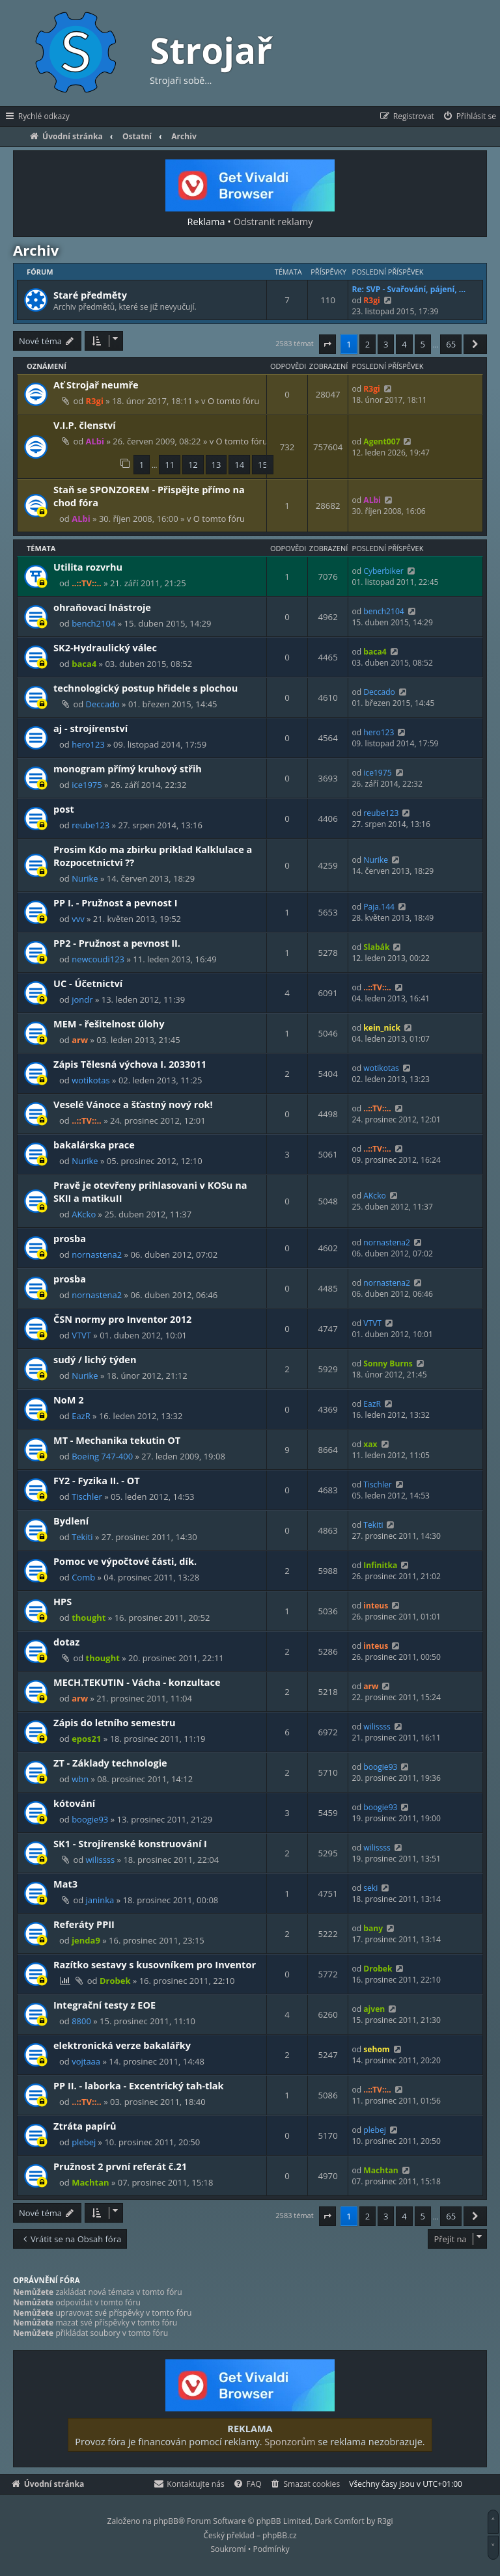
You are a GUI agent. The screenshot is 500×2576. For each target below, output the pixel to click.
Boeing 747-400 (102, 1456)
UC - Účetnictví (87, 983)
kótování (74, 1803)
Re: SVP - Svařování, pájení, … (408, 289)
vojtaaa (86, 2061)
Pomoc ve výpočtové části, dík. (125, 1560)
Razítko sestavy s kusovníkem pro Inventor (154, 1964)
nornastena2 (97, 1254)
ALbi (95, 441)
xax (370, 1444)
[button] (327, 344)
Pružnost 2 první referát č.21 (120, 2166)
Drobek (115, 1980)
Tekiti (82, 1537)
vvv (78, 919)
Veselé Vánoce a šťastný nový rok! (133, 1104)
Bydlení (71, 1520)
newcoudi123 (98, 959)
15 (263, 464)
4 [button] (404, 344)
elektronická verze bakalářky (122, 2045)
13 (216, 464)
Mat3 (65, 1883)
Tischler (87, 1496)
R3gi (371, 300)
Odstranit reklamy (273, 221)
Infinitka (380, 1565)
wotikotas (91, 1080)
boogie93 (380, 1766)
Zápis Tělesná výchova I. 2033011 (129, 1063)
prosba (69, 1238)
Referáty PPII (84, 1924)
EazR (81, 1416)
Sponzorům (289, 2441)
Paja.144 (379, 906)
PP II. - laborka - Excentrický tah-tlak (138, 2085)
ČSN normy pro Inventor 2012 (122, 1318)
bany (373, 1928)
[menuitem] (469, 116)
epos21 (86, 1738)
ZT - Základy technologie (110, 1762)
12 (193, 464)
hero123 (88, 744)
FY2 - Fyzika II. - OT (96, 1480)
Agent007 (381, 441)
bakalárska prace (94, 1144)
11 (169, 464)
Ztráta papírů (85, 2125)
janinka (100, 1900)
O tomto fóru (233, 401)
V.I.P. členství (84, 424)
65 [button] (451, 344)
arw (80, 1040)
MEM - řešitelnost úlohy (108, 1023)
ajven (374, 2008)
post (63, 808)
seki (370, 1887)
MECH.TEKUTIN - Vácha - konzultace (137, 1681)
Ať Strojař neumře (96, 384)
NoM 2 (68, 1399)
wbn (80, 1779)
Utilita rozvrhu (87, 566)
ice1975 (87, 785)
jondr (82, 999)
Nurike (85, 878)
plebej (84, 2142)
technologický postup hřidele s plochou (145, 687)
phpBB (166, 2521)
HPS (62, 1601)
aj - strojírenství (90, 728)
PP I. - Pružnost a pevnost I (115, 902)
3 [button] (385, 344)
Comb (83, 1577)
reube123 (90, 825)
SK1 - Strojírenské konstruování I (130, 1843)
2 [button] (367, 344)
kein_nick (381, 1027)
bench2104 (93, 623)
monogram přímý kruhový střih (127, 768)
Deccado (103, 704)
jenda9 (86, 1940)
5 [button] (423, 344)
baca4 (84, 664)
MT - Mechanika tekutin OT (116, 1439)
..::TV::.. (87, 583)
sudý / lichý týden (95, 1359)
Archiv (36, 250)
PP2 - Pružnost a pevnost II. (116, 942)
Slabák (376, 947)
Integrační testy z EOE (104, 2004)
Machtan (90, 2182)
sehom (376, 2049)
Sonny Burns (388, 1363)
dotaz (66, 1641)
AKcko (84, 1214)
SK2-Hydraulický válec (105, 647)
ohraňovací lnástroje (102, 607)
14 (239, 464)
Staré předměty (90, 294)
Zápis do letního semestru (114, 1722)
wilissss (377, 1726)
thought (88, 1617)
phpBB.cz (279, 2535)
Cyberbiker (383, 570)
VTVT (81, 1335)
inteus (375, 1605)
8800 (81, 2021)
